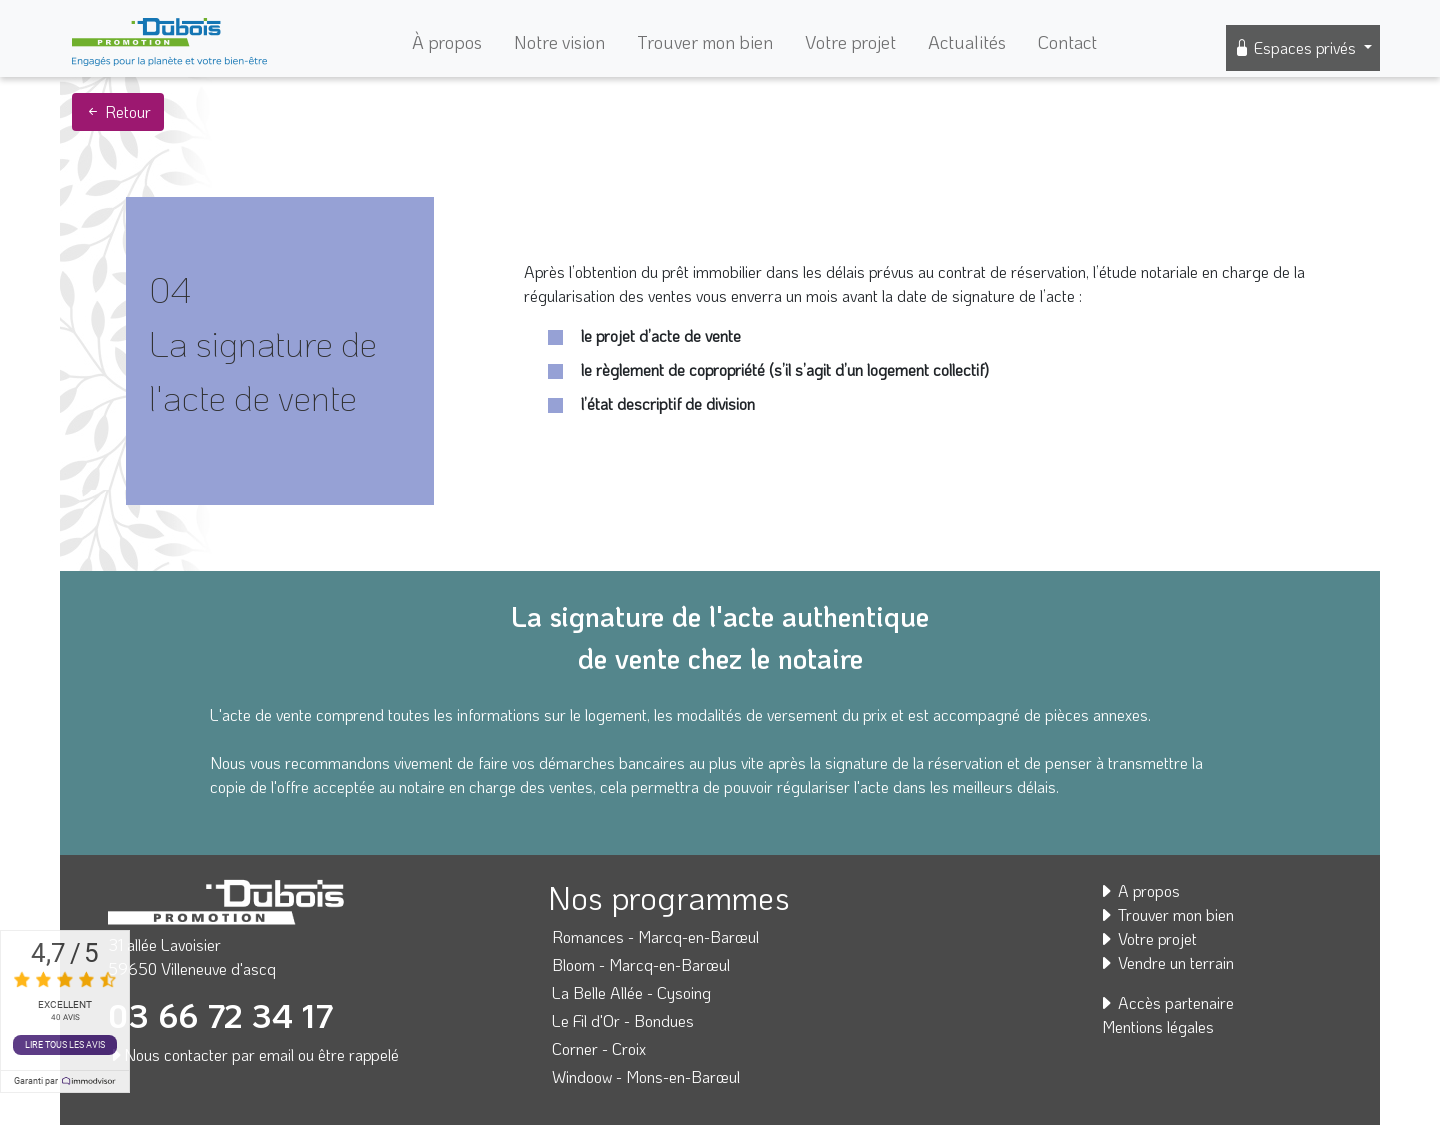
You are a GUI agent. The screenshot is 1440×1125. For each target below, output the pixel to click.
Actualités (967, 42)
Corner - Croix (599, 1048)
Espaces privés (1297, 47)
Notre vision (559, 42)
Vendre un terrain (1166, 962)
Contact (1067, 42)
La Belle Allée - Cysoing (631, 992)
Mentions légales (1158, 1026)
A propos (1139, 890)
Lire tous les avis (65, 1045)
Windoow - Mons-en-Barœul (646, 1076)
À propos (447, 42)
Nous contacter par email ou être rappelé (253, 1054)
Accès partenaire (1166, 1002)
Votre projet (850, 42)
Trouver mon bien (705, 42)
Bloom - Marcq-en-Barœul (641, 964)
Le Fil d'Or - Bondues (623, 1020)
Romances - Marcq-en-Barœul (655, 936)
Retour (118, 111)
